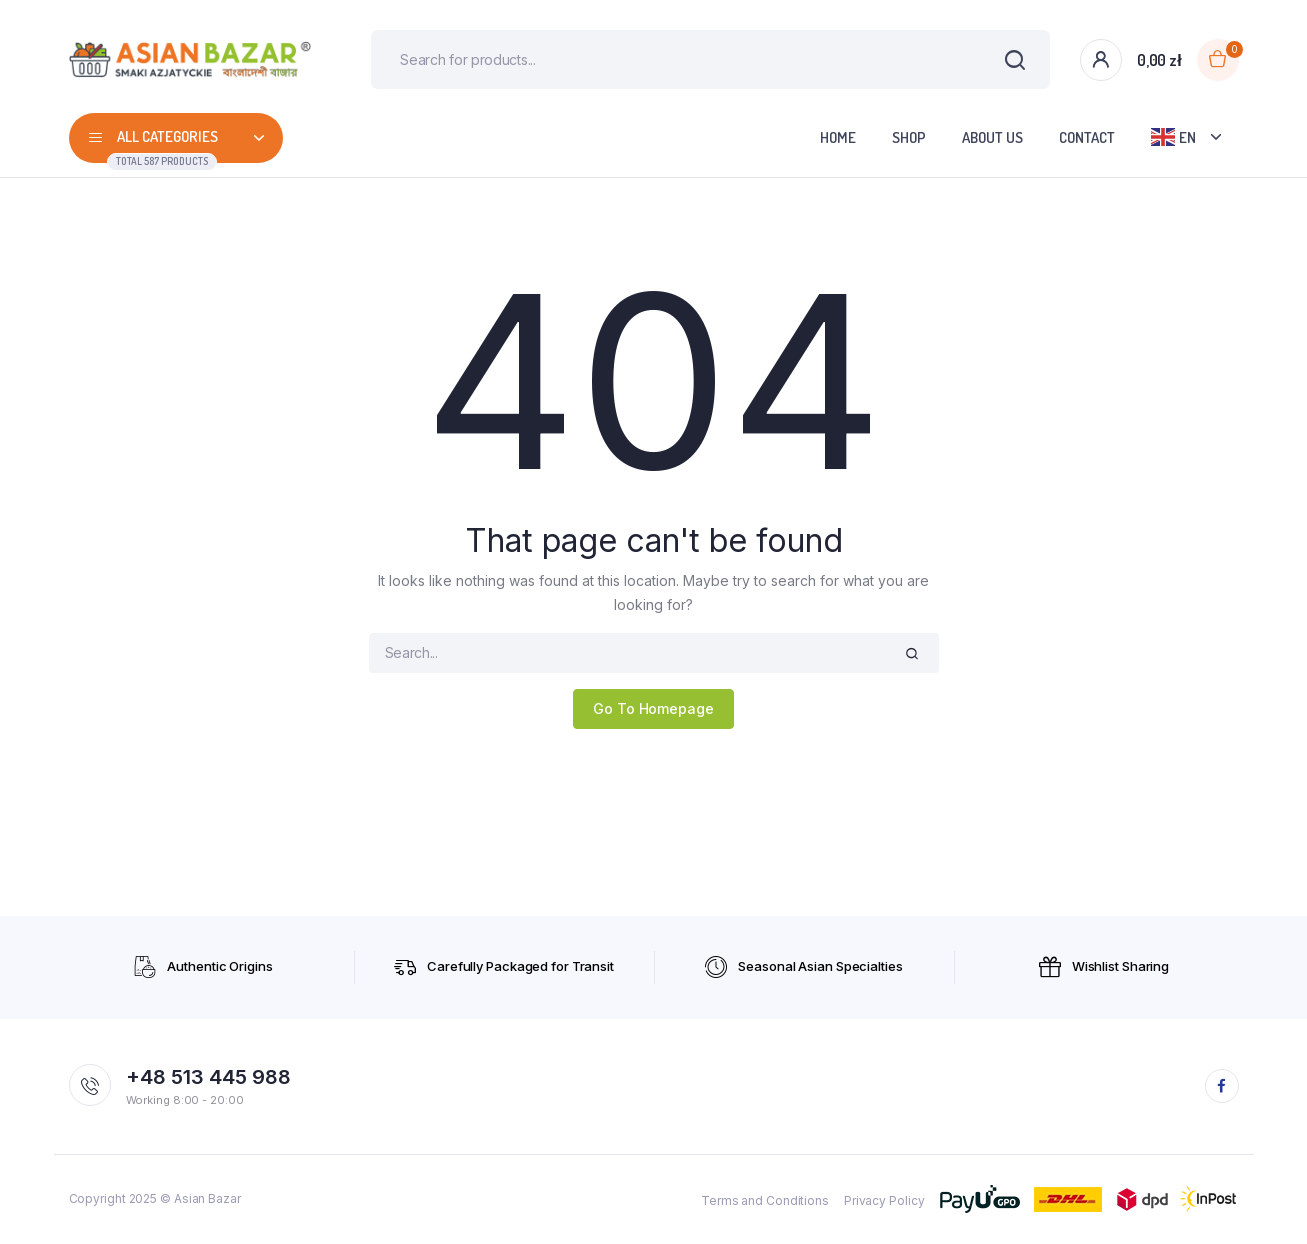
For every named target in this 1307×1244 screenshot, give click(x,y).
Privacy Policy (884, 1201)
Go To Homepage (653, 709)
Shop (909, 138)
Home (838, 138)
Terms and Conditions (765, 1201)
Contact (1087, 138)
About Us (992, 138)
